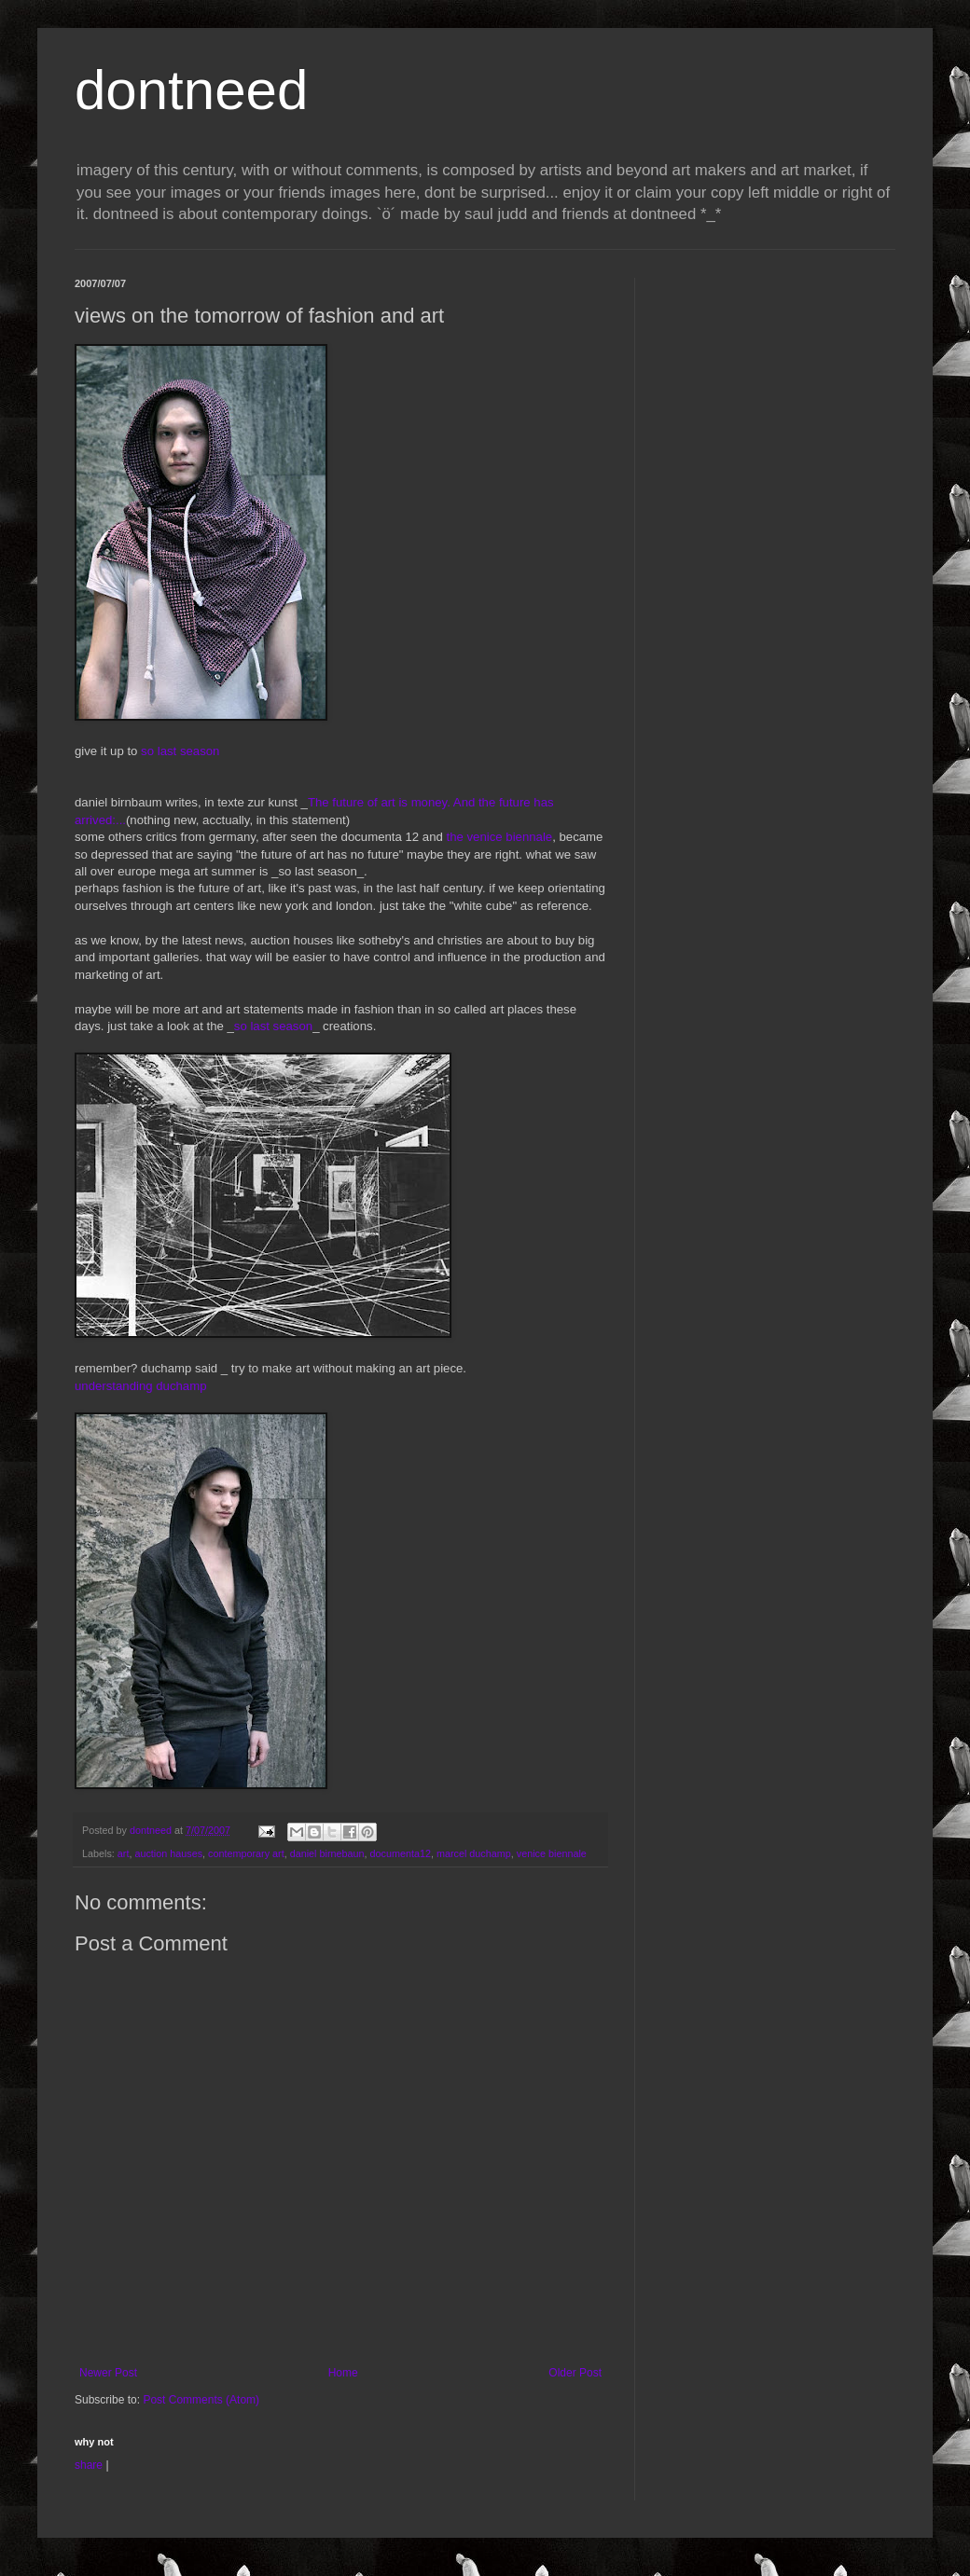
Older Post (575, 2372)
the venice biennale (500, 837)
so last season (180, 751)
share (89, 2465)
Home (343, 2372)
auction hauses (168, 1853)
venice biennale (552, 1853)
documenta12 (400, 1853)
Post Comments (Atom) (201, 2399)
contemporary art (246, 1853)
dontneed (191, 90)
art (124, 1853)
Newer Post (108, 2372)
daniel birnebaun (327, 1853)
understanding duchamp (141, 1386)
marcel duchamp (473, 1853)
